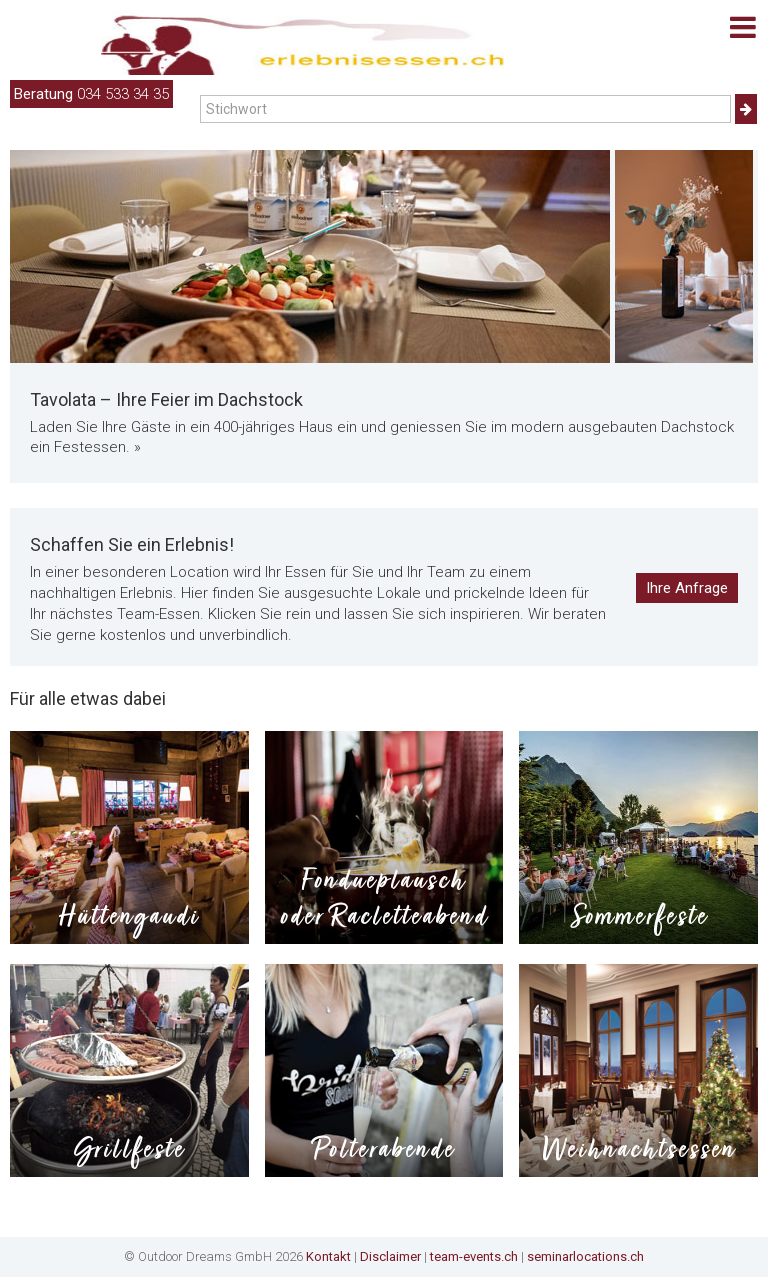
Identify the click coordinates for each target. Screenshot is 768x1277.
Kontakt (328, 1256)
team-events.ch (474, 1256)
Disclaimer (390, 1256)
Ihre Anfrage (687, 588)
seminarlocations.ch (585, 1256)
